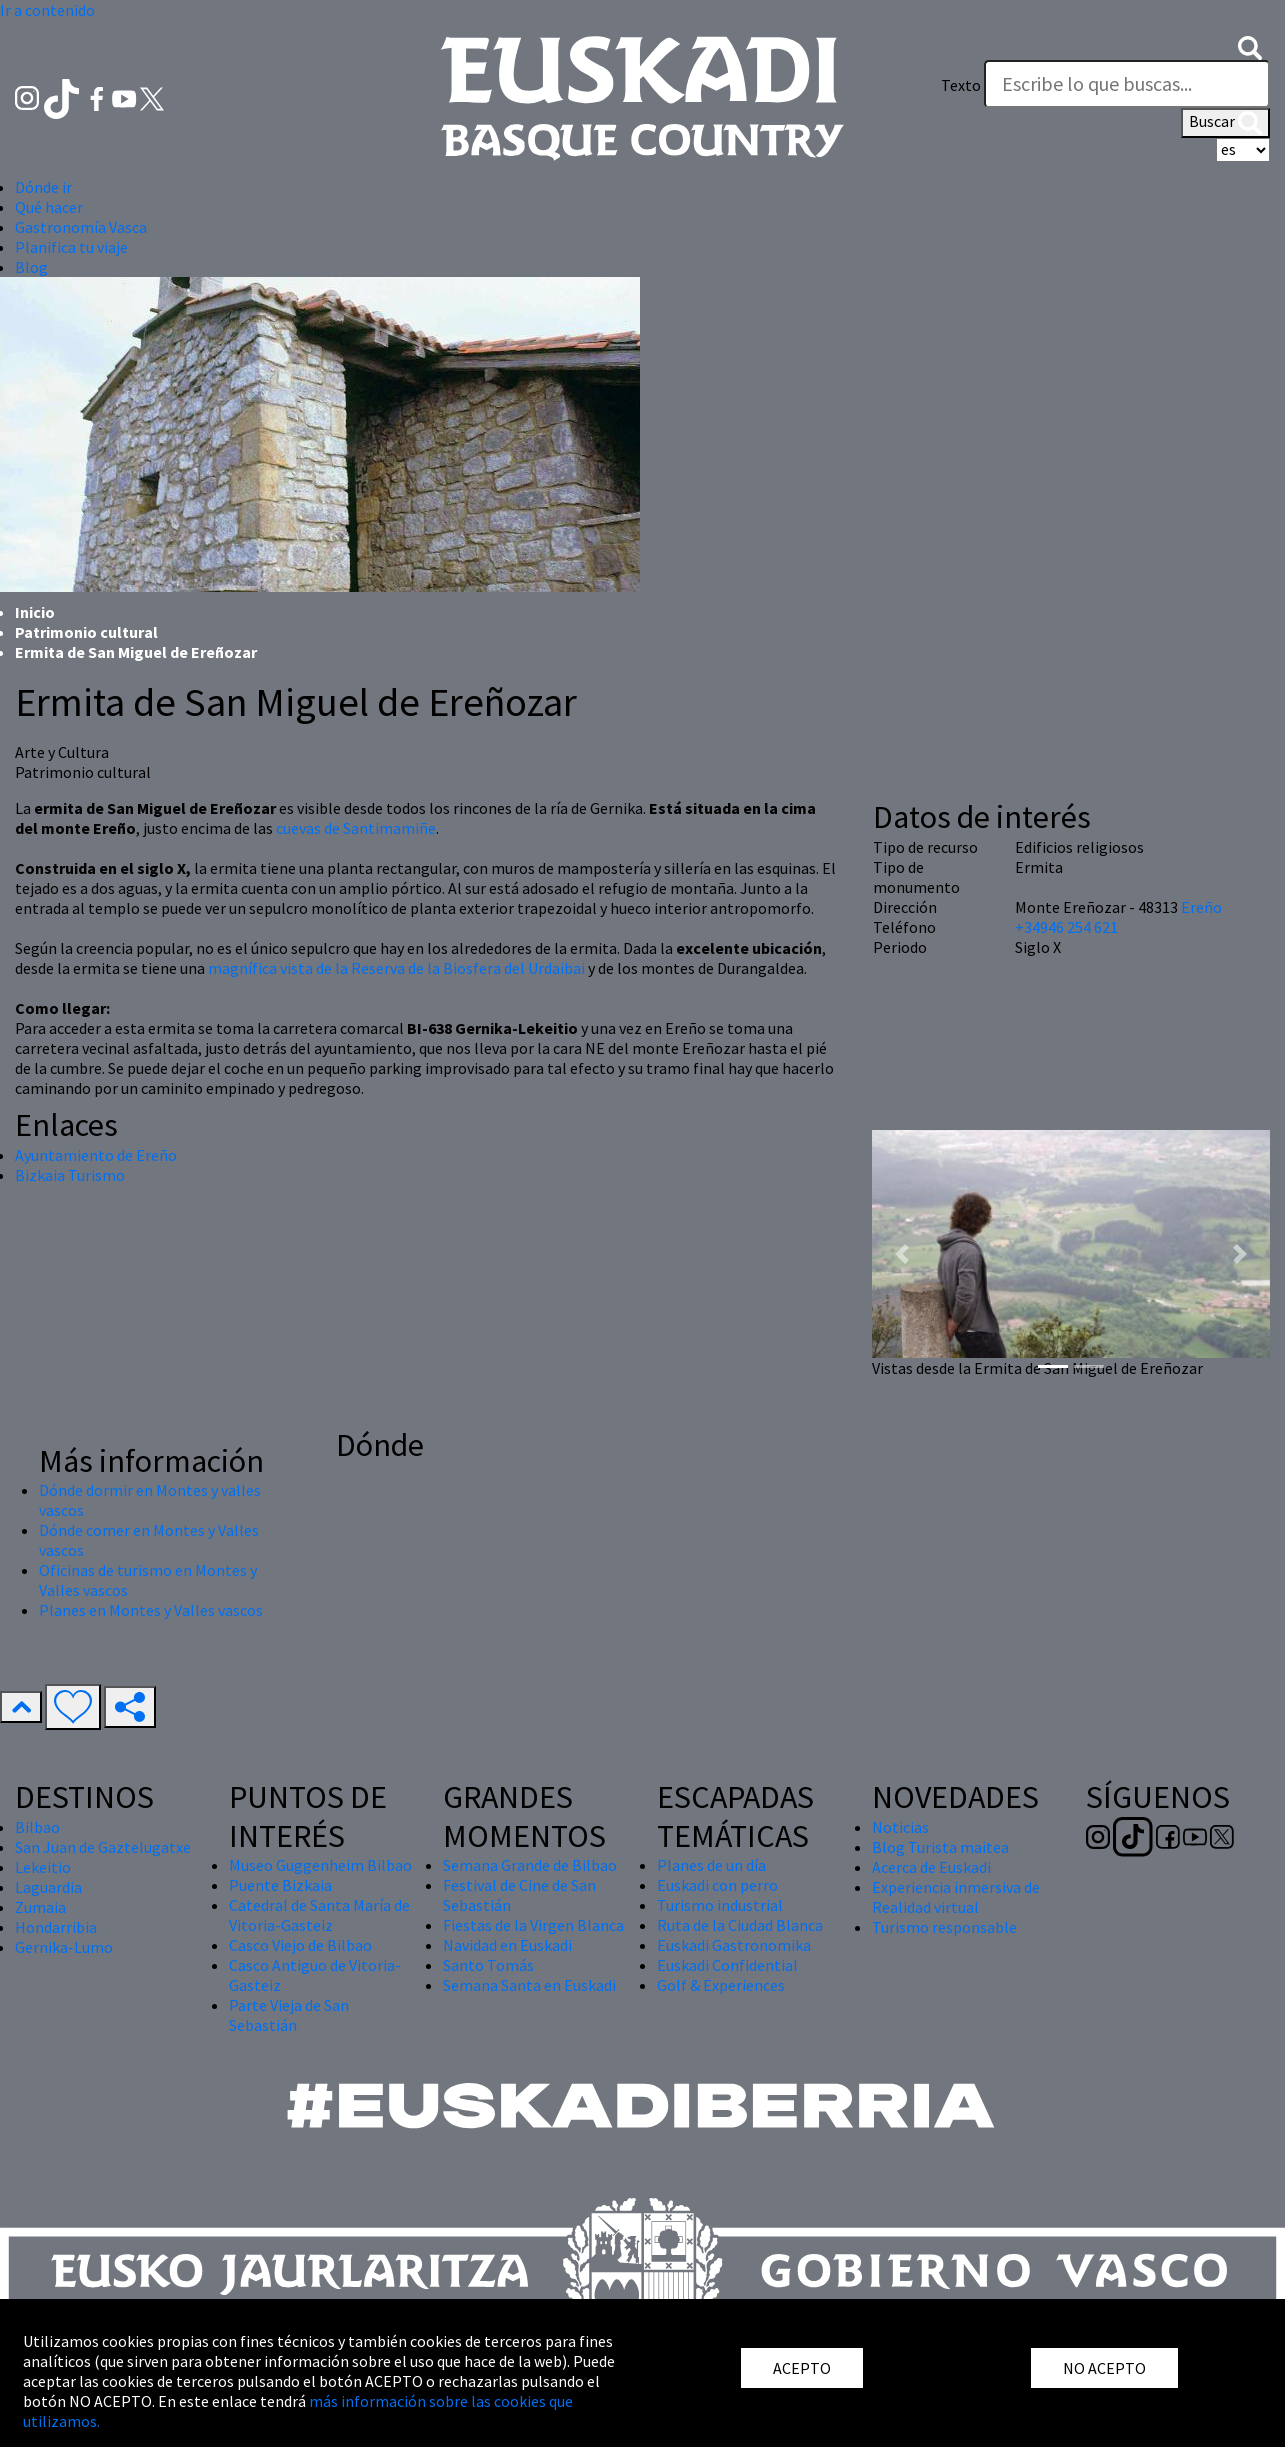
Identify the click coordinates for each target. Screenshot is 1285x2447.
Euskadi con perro (717, 1885)
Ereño (1201, 907)
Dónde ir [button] (43, 187)
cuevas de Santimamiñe (356, 828)
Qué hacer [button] (49, 207)
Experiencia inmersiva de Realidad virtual (956, 1897)
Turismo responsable (944, 1927)
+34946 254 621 (1066, 927)
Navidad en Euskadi (507, 1945)
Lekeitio (43, 1867)
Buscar (1225, 123)
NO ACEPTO (1104, 2368)
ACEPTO (802, 2368)
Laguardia (48, 1887)
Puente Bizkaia (280, 1885)
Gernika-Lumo (64, 1947)
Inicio (35, 612)
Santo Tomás (488, 1965)
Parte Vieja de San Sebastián (289, 2015)
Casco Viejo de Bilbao (300, 1945)
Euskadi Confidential (727, 1965)
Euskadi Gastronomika (734, 1945)
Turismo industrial (720, 1905)
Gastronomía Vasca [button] (81, 227)
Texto (961, 85)
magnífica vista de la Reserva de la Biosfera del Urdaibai (396, 968)
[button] (1250, 46)
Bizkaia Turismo (70, 1175)
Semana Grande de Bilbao (530, 1865)
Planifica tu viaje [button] (71, 247)
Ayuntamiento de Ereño (96, 1155)
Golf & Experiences (721, 1985)
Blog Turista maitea (940, 1847)
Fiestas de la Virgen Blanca (533, 1925)
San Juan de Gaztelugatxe (103, 1847)
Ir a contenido (47, 10)
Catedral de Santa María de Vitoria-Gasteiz (319, 1915)
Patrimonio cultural (86, 632)
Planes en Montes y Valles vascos (151, 1610)
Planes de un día (711, 1865)
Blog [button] (31, 267)
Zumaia (40, 1907)
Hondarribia (56, 1927)
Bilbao (37, 1827)
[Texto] (1127, 84)
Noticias (900, 1827)
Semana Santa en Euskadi (529, 1985)
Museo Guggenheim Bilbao (320, 1865)
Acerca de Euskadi (931, 1867)
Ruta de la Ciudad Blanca (740, 1925)
